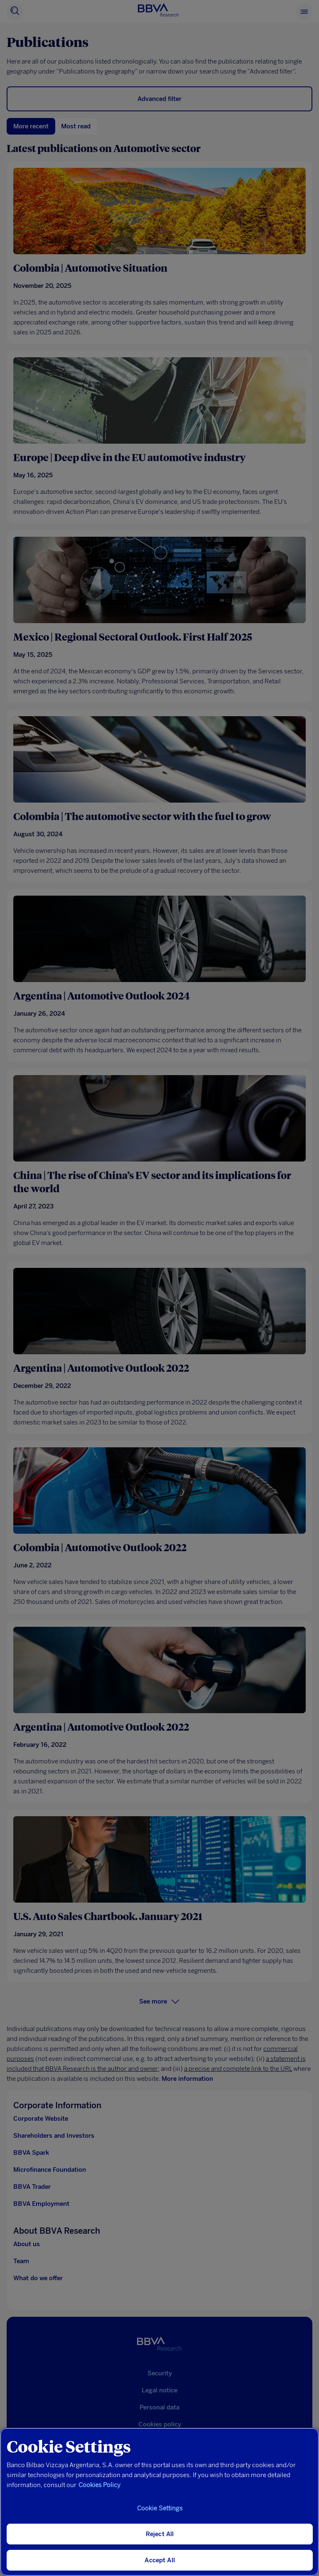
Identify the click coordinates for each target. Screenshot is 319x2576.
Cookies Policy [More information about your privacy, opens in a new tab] (99, 2485)
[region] (159, 2502)
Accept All (160, 2560)
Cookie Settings (160, 2508)
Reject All (160, 2534)
